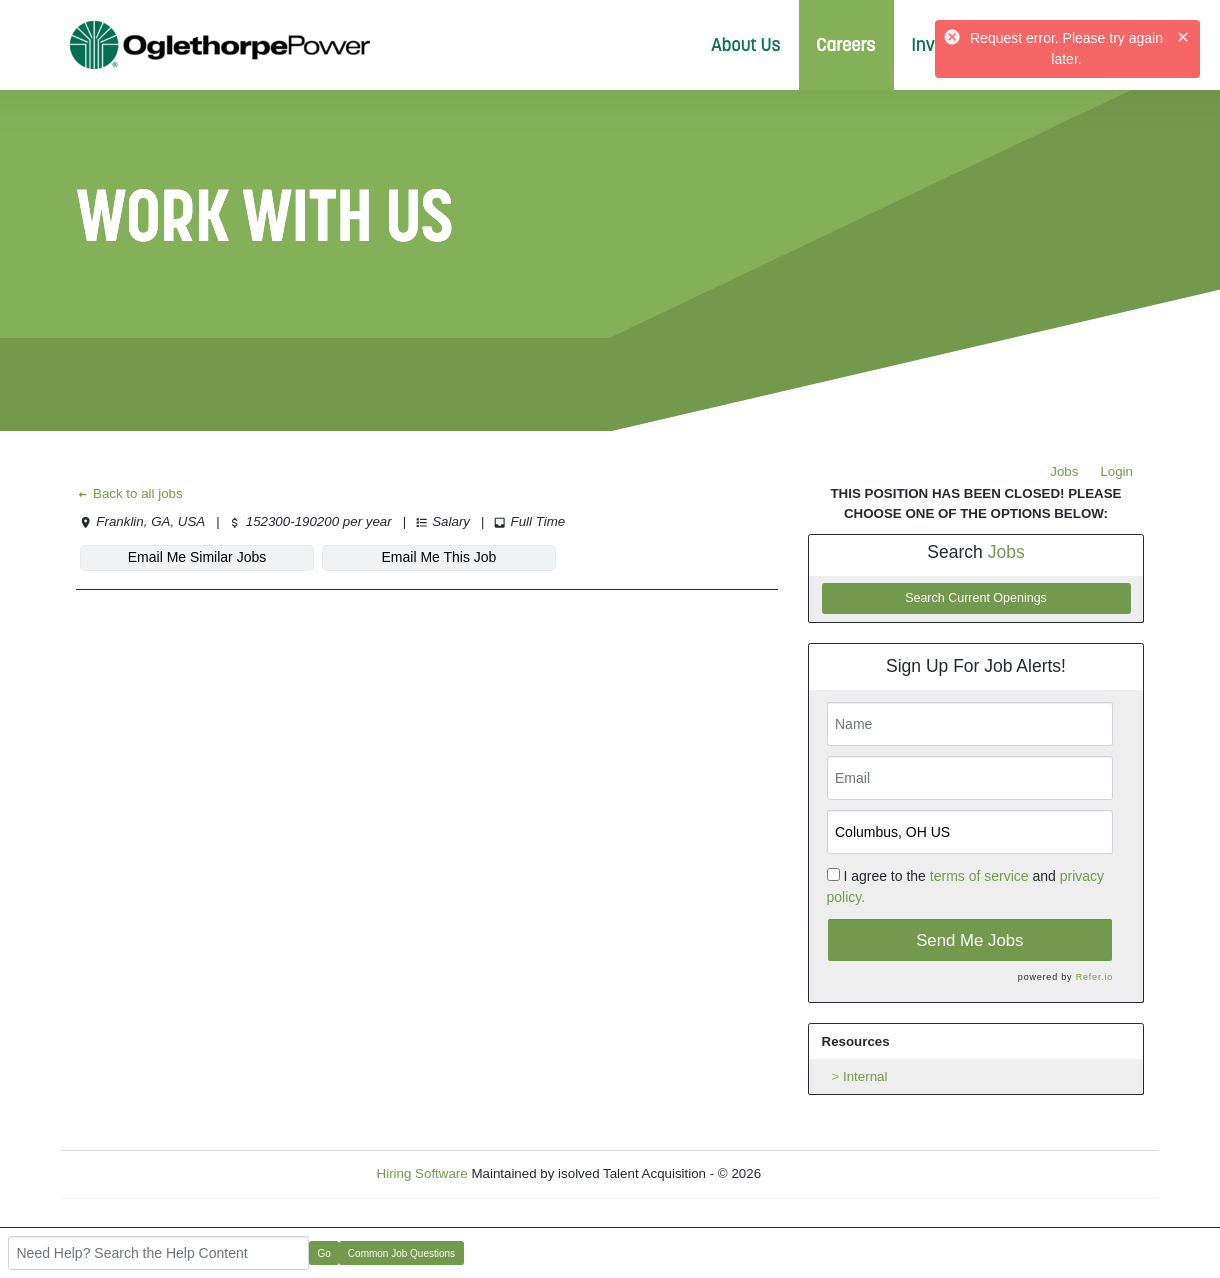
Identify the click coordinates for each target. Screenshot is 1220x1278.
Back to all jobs (129, 493)
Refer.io (1094, 977)
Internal (865, 1076)
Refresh (820, 1173)
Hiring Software (422, 1173)
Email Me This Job (439, 557)
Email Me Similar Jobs (197, 557)
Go (324, 1253)
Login (1116, 471)
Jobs (1064, 471)
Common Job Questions (401, 1253)
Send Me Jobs (969, 940)
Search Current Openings (976, 598)
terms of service (979, 876)
